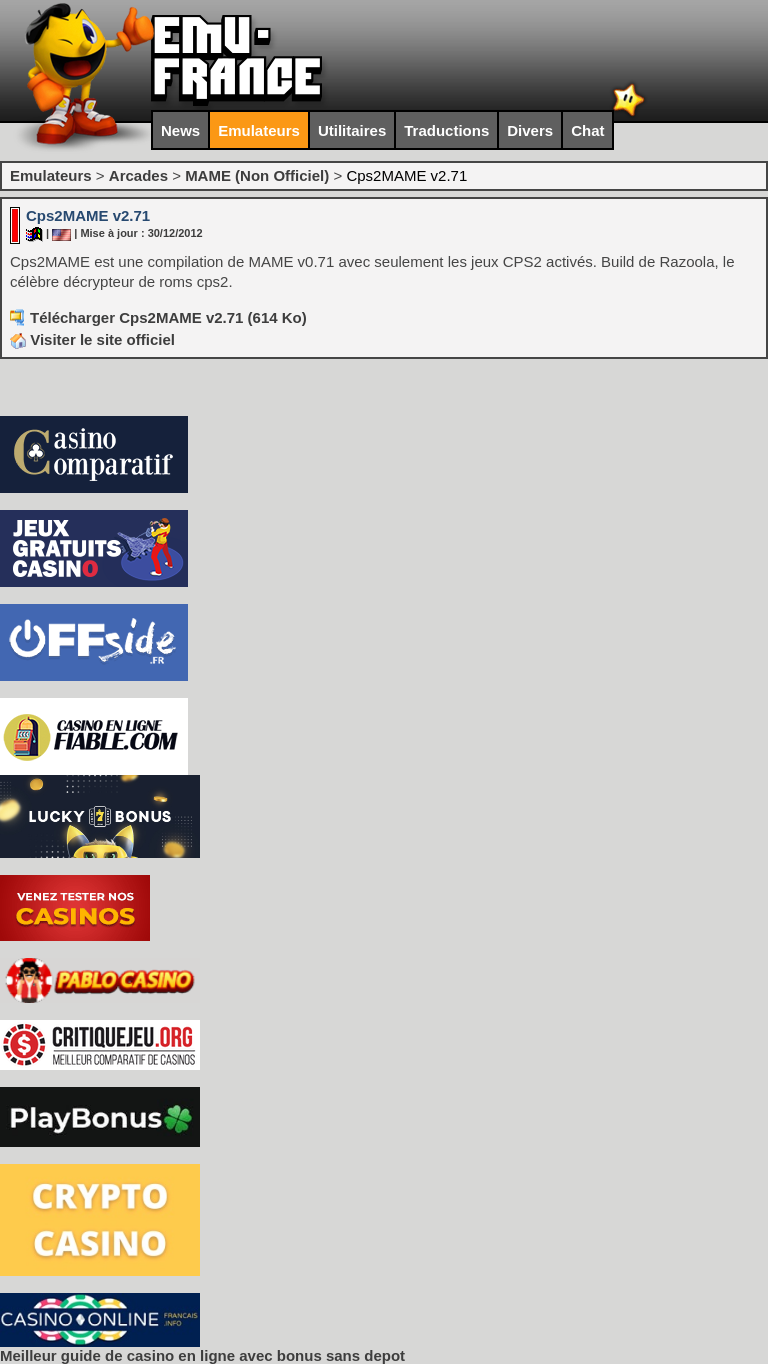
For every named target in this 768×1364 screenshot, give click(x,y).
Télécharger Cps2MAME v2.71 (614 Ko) (168, 317)
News (180, 130)
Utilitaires (352, 130)
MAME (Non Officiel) (257, 175)
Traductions (446, 130)
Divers (530, 130)
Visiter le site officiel (92, 339)
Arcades (138, 175)
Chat (587, 130)
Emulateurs (259, 130)
